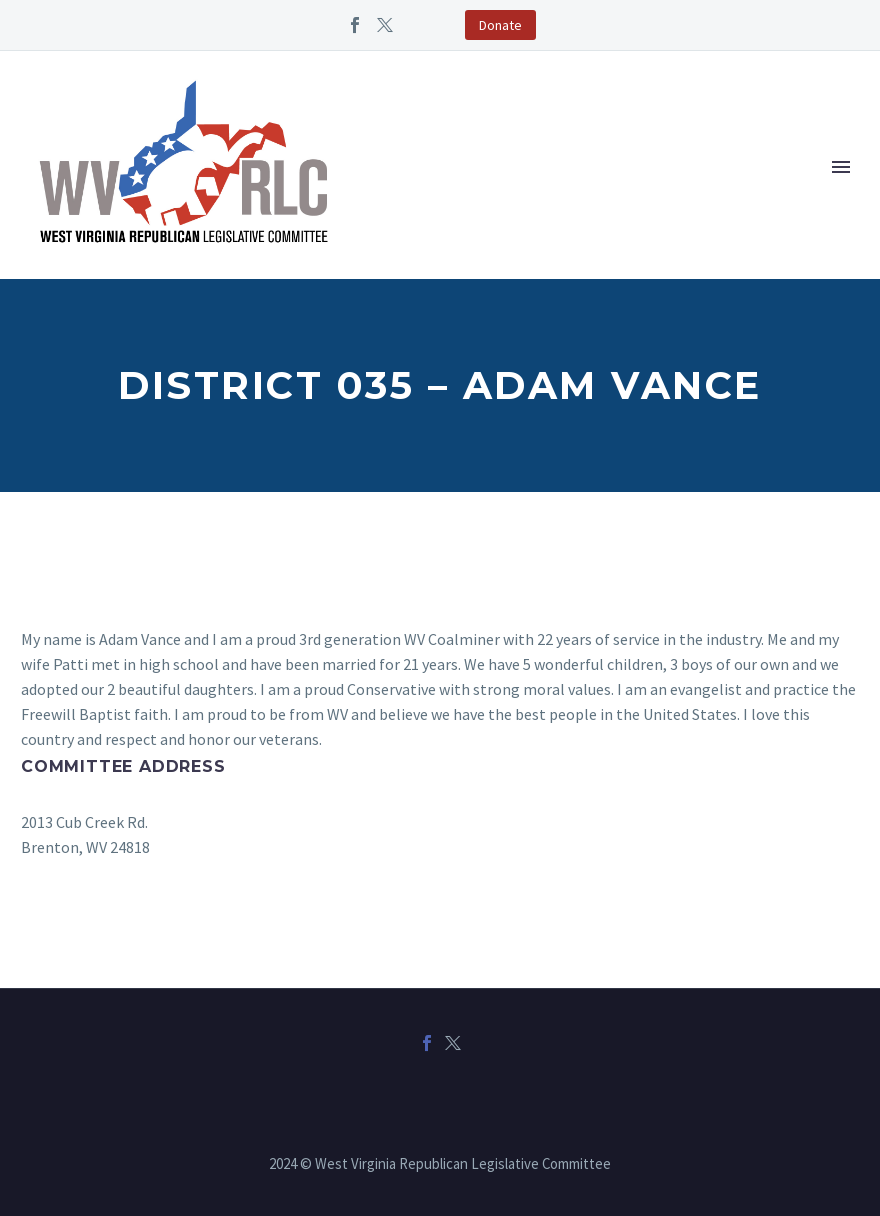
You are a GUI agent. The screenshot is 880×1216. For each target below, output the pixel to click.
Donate (500, 25)
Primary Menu (841, 167)
